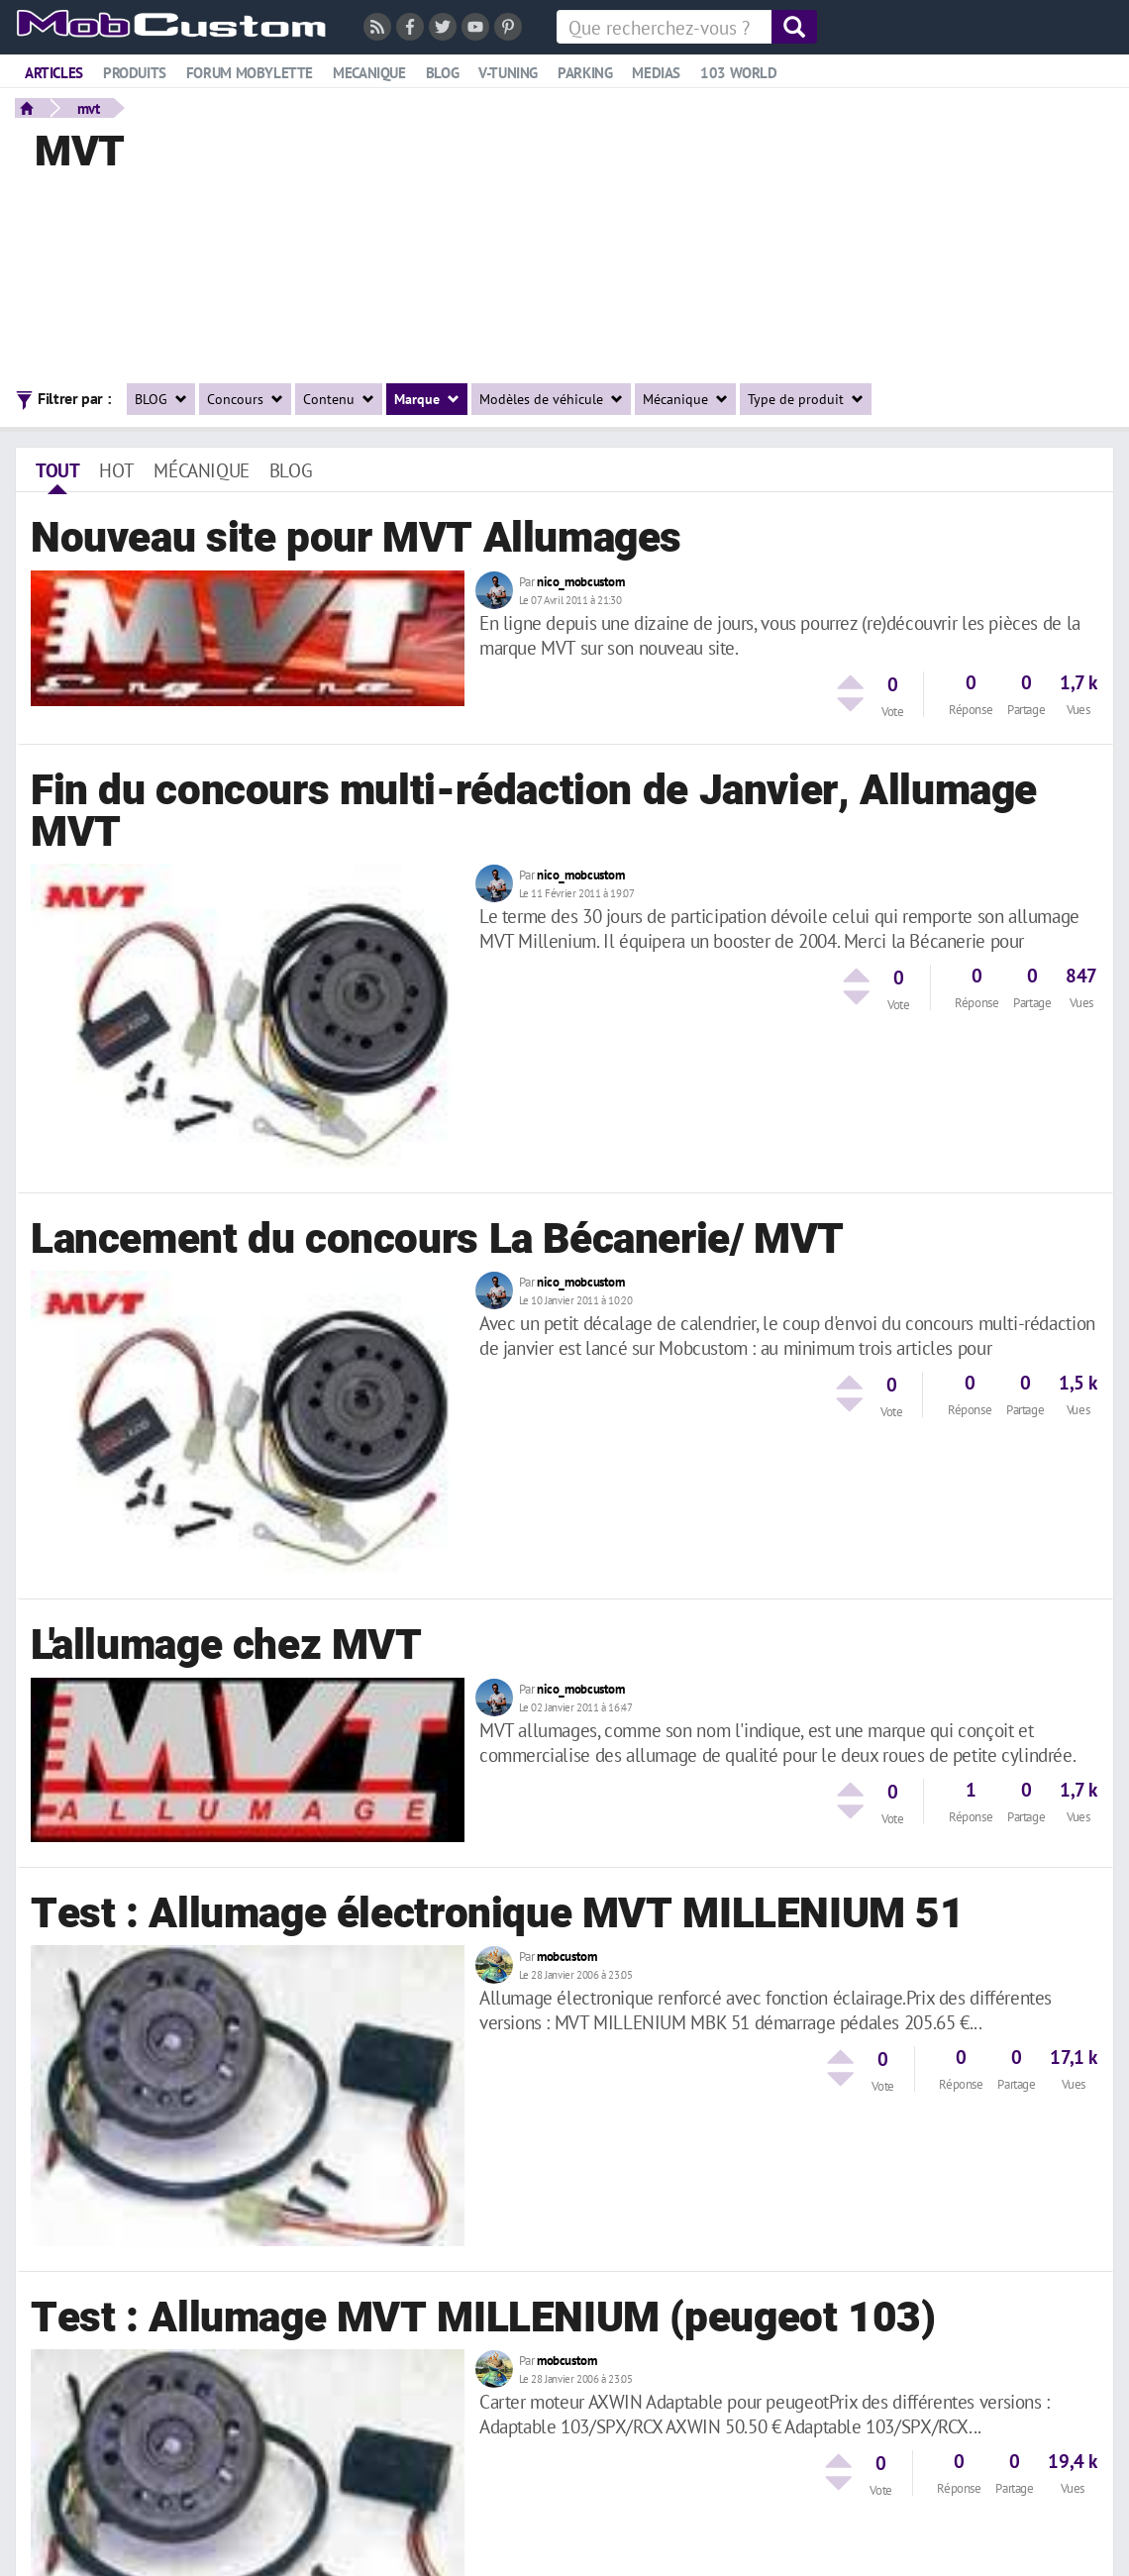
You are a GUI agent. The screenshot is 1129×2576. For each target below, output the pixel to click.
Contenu (338, 399)
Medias (656, 72)
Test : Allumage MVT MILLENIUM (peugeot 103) (483, 2318)
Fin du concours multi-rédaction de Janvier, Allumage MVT (534, 812)
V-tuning (508, 72)
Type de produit (806, 399)
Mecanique (369, 72)
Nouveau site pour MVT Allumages (356, 538)
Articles (54, 72)
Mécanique (685, 399)
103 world (738, 72)
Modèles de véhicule (551, 399)
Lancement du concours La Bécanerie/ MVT (437, 1240)
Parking (585, 72)
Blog (442, 72)
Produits (134, 72)
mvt (88, 108)
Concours (245, 399)
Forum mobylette (249, 72)
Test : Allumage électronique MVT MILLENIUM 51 (498, 1914)
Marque (427, 399)
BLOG (161, 399)
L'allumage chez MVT (226, 1646)
